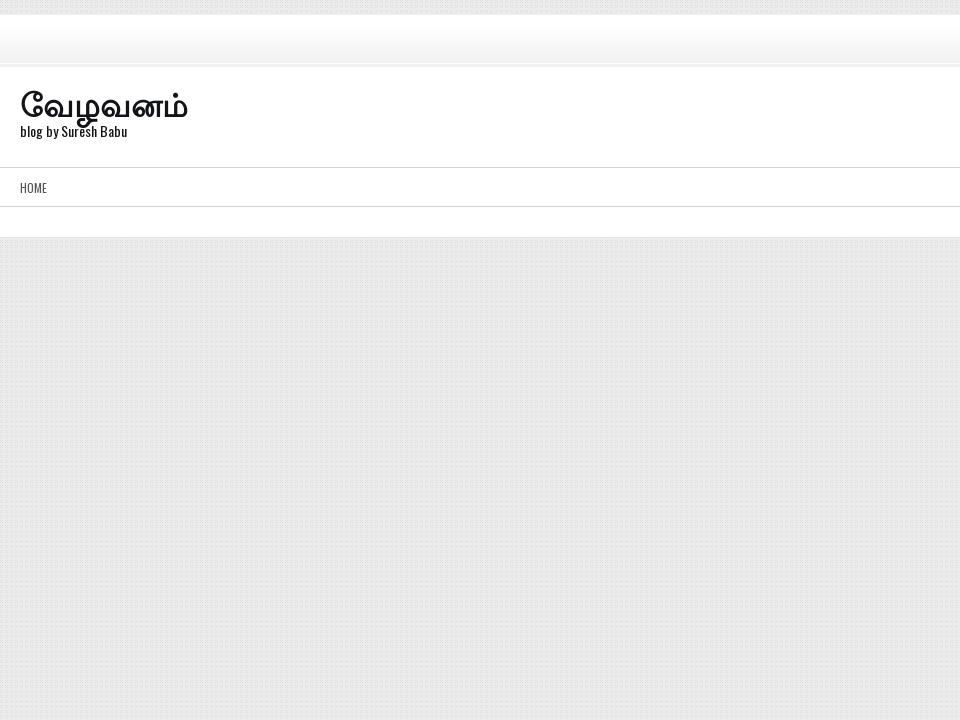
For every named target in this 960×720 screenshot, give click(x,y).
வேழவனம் (104, 102)
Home (33, 187)
